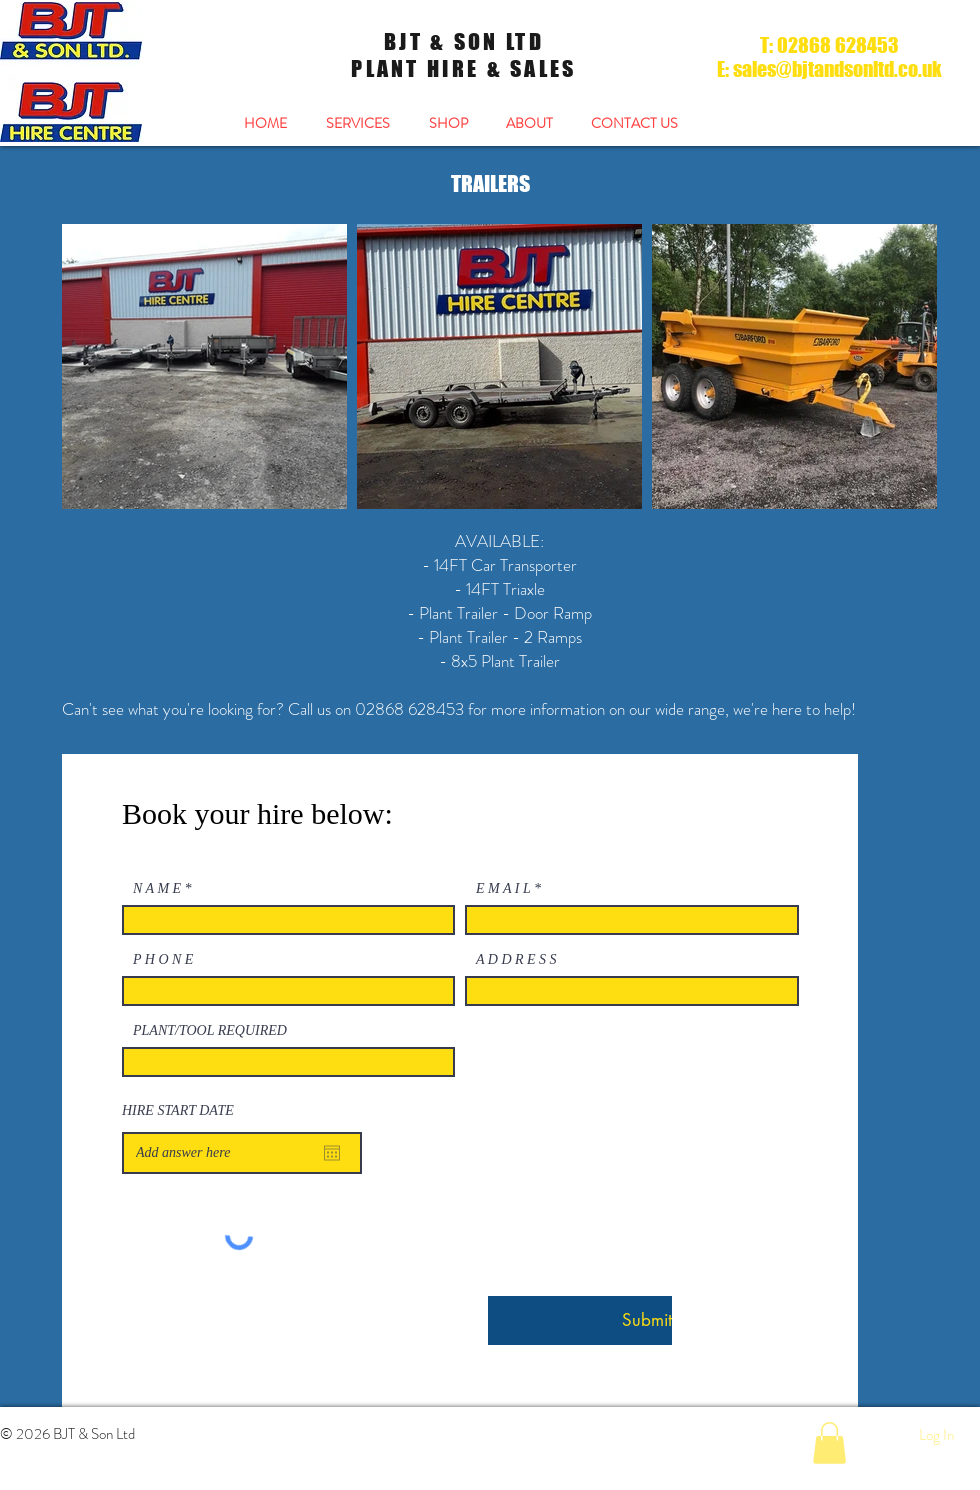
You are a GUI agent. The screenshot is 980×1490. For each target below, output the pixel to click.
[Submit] (580, 1320)
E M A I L (503, 889)
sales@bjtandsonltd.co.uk (837, 69)
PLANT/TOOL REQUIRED (210, 1031)
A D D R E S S (516, 960)
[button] (829, 1443)
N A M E (157, 889)
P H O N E (163, 960)
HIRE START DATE (178, 1111)
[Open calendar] (332, 1153)
